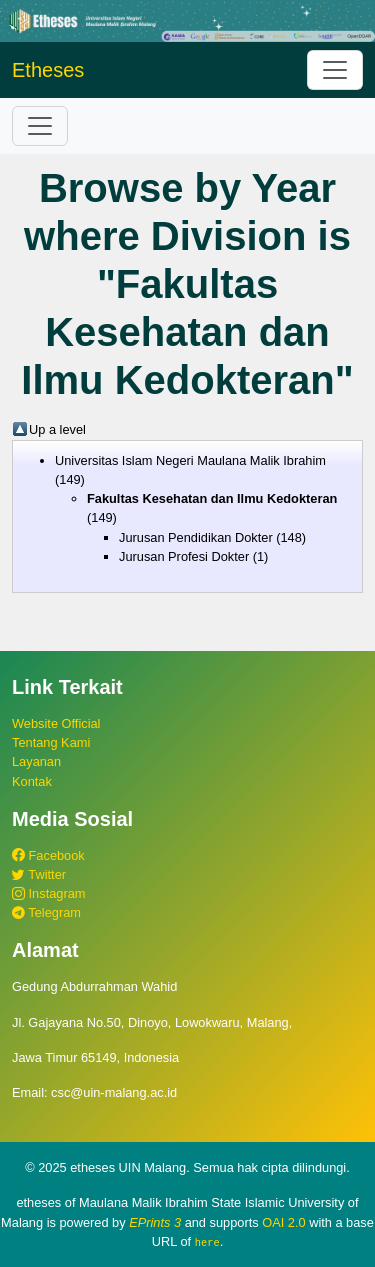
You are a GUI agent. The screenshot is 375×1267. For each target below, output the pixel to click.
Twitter (39, 874)
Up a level (57, 429)
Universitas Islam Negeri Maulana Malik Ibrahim (190, 460)
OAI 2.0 (283, 1222)
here (207, 1242)
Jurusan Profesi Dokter (184, 556)
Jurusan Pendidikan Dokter (196, 537)
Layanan (36, 761)
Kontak (32, 781)
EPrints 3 (155, 1222)
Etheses (48, 70)
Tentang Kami (51, 742)
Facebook (48, 855)
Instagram (48, 893)
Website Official (56, 723)
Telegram (46, 912)
